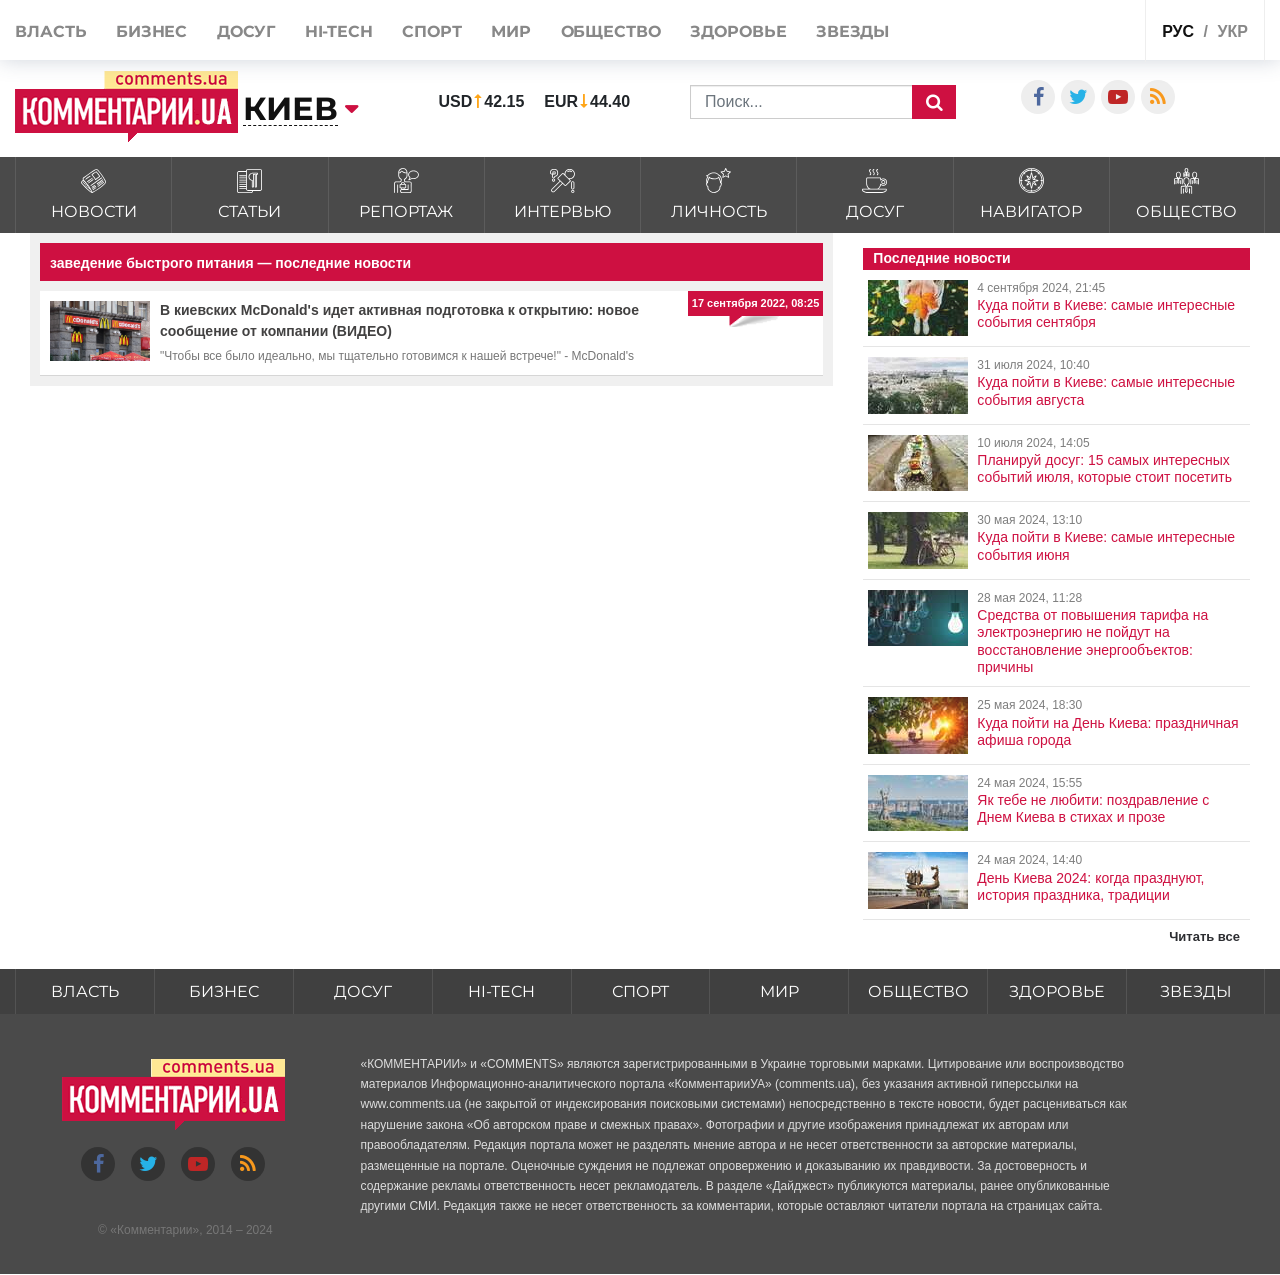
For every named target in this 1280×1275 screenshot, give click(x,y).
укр (1232, 31)
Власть (50, 31)
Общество (611, 31)
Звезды (852, 31)
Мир (511, 31)
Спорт (432, 31)
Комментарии (155, 1230)
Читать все (1204, 936)
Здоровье (738, 31)
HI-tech (339, 31)
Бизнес (151, 31)
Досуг (246, 31)
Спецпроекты (1081, 28)
